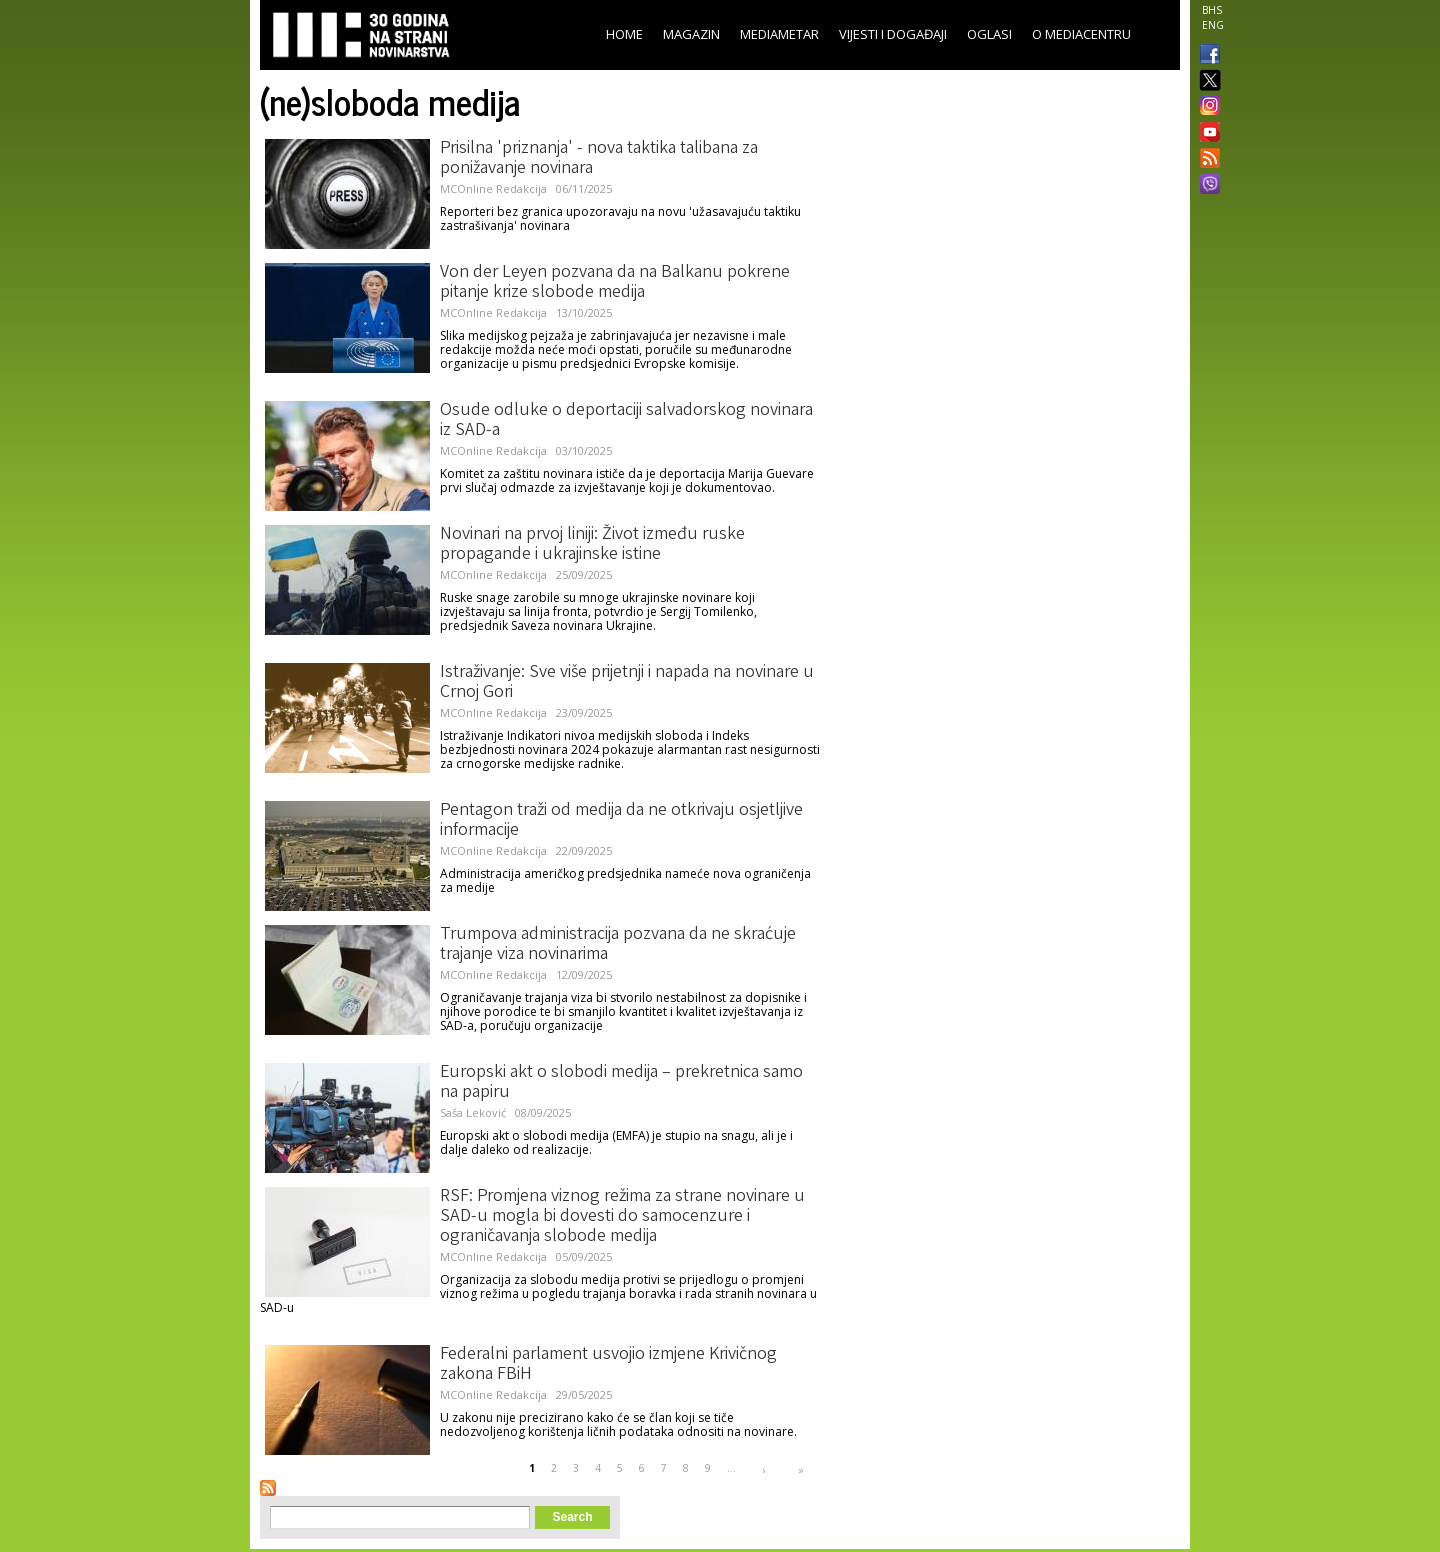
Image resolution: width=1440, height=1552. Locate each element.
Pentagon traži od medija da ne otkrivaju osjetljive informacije (621, 821)
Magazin (691, 34)
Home (624, 34)
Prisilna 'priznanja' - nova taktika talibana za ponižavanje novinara (599, 159)
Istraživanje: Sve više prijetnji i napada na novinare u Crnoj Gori (627, 683)
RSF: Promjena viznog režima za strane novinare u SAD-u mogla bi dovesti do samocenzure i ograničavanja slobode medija (622, 1217)
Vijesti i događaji (893, 34)
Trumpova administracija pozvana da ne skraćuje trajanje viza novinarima (618, 945)
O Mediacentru (1081, 34)
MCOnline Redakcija (493, 188)
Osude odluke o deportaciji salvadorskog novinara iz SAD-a (626, 421)
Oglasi (989, 34)
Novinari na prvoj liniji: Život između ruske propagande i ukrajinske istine (592, 545)
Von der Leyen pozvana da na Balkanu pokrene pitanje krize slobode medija (615, 283)
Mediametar (779, 34)
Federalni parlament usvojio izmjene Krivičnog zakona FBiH (608, 1365)
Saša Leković (473, 1112)
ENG (1213, 25)
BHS (1212, 10)
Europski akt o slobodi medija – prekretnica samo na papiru (621, 1083)
